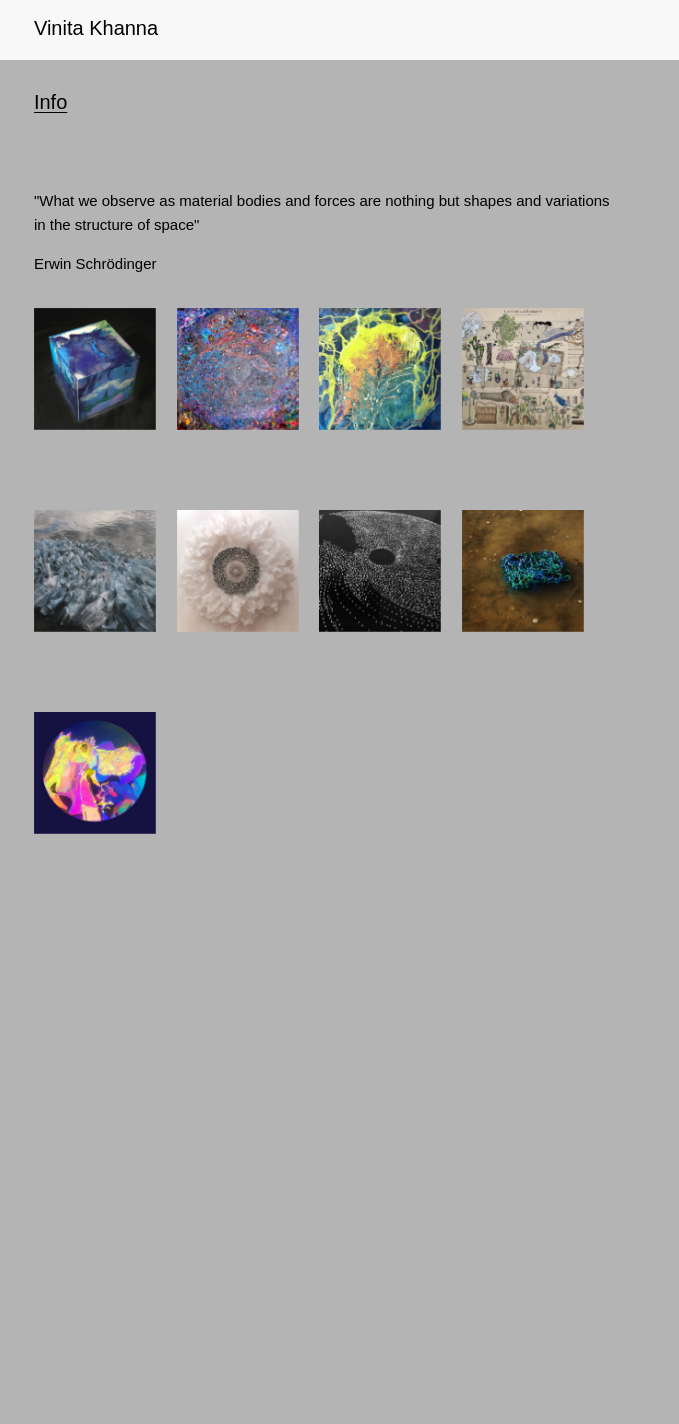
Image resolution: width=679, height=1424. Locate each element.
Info (50, 102)
